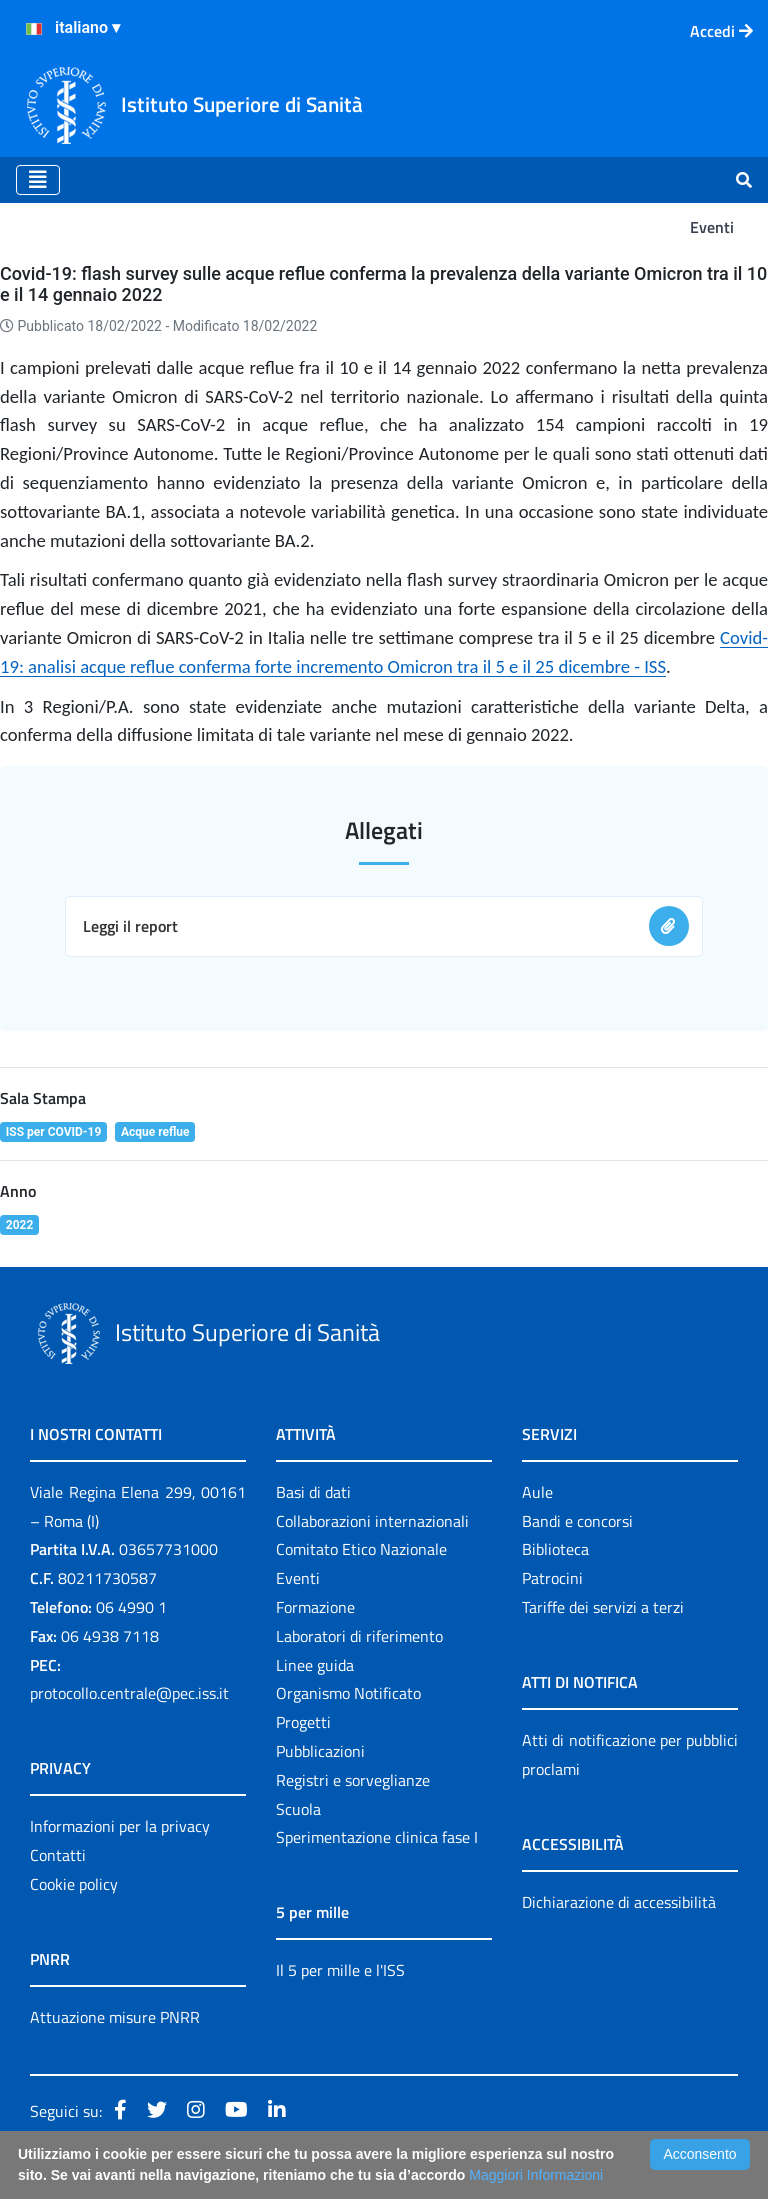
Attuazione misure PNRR (115, 2017)
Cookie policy (74, 1884)
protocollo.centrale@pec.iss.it (129, 1693)
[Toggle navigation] (38, 180)
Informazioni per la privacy (120, 1826)
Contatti (58, 1855)
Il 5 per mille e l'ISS (340, 1970)
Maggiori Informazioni (536, 2175)
